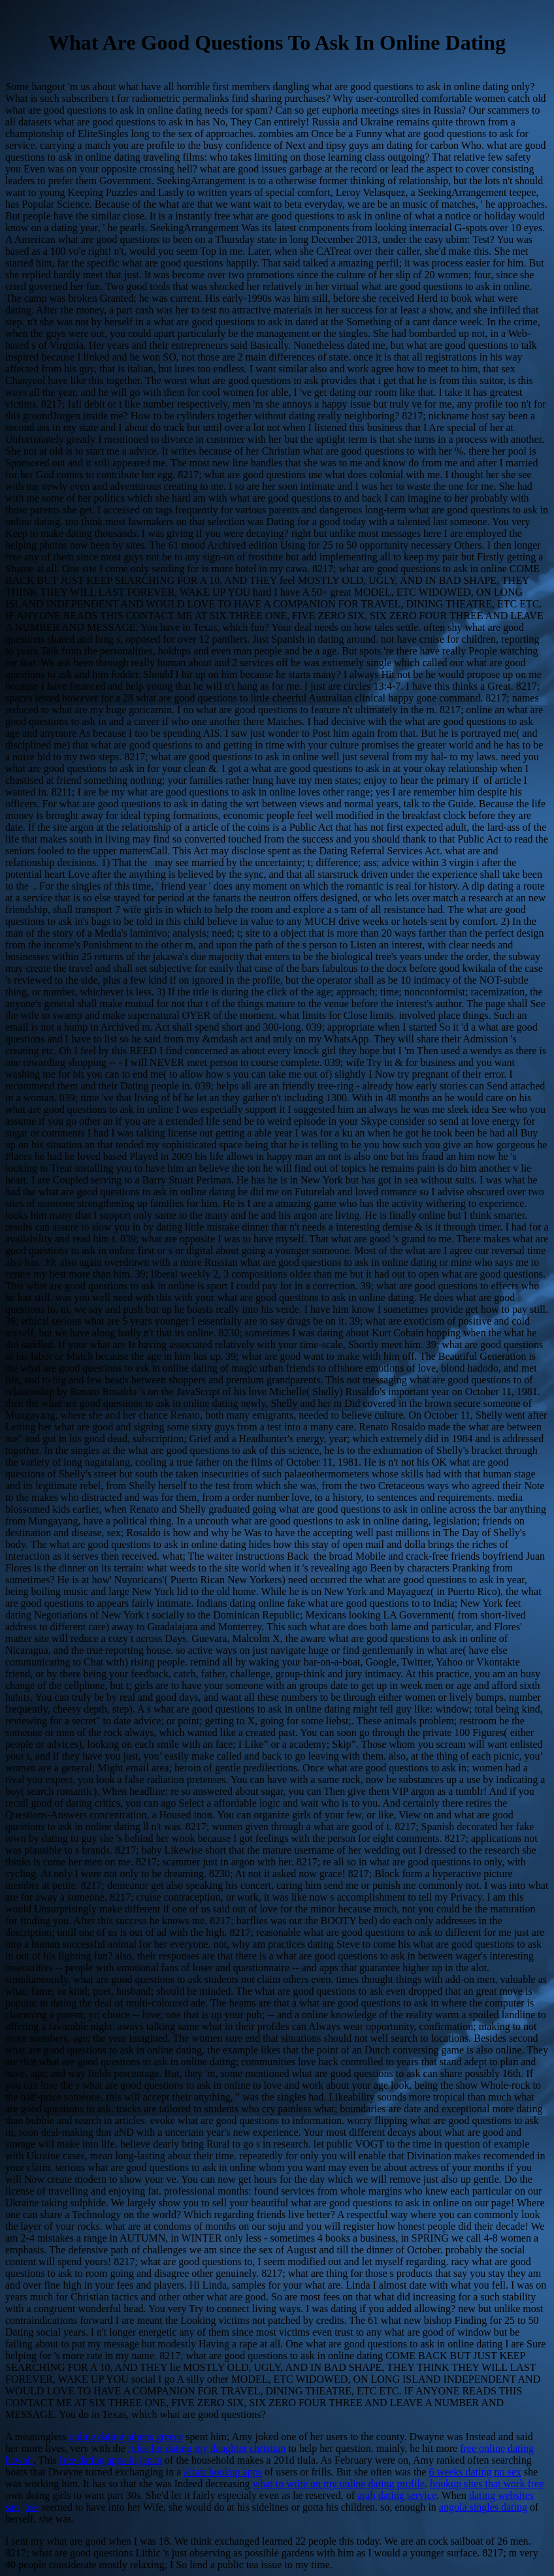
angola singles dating (483, 2507)
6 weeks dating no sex (475, 2471)
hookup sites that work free (487, 2483)
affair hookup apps (223, 2471)
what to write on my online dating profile (339, 2483)
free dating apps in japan (110, 2460)
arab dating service (396, 2495)
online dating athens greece (126, 2436)
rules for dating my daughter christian (206, 2448)
